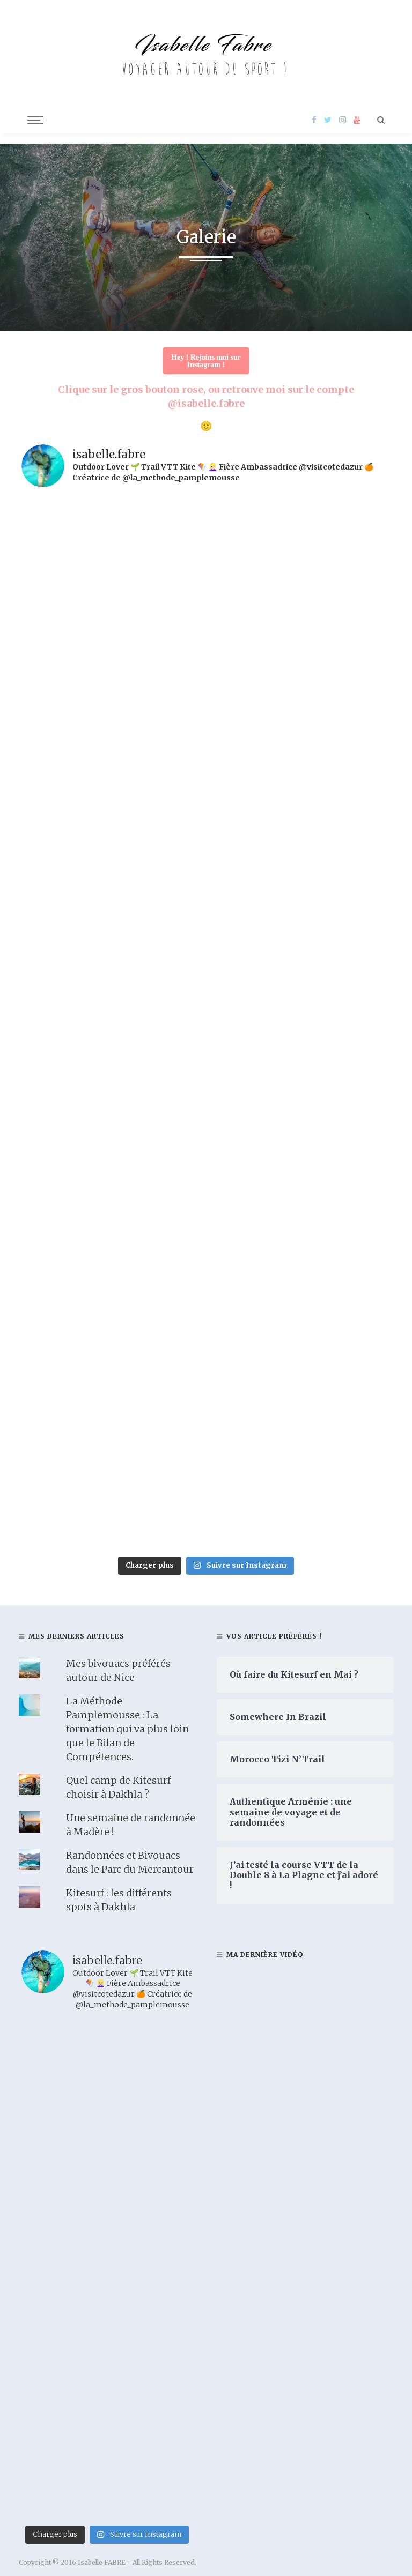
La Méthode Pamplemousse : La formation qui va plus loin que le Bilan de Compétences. (127, 1729)
